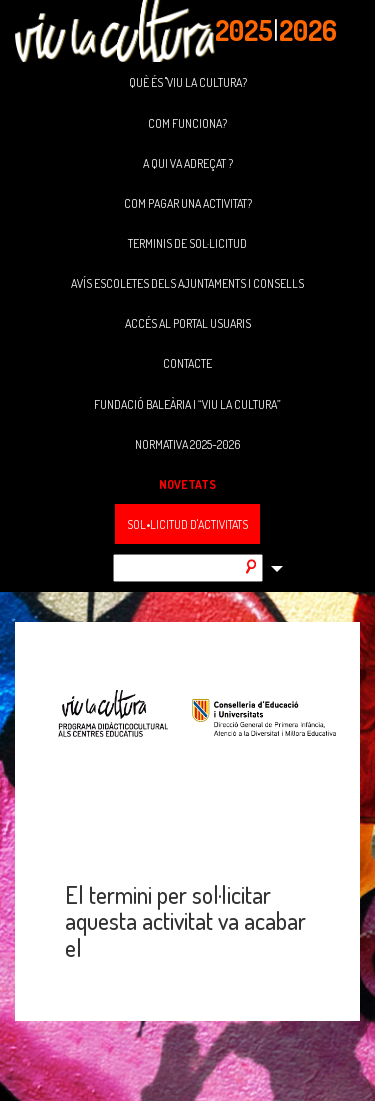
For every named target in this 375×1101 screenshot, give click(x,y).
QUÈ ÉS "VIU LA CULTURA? (188, 82)
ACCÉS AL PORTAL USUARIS (188, 323)
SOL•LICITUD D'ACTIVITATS (187, 524)
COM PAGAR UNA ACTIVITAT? (188, 203)
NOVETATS (187, 484)
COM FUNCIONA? (187, 123)
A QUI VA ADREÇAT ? (188, 163)
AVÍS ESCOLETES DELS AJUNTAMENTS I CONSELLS (187, 283)
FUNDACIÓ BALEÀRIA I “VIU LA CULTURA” (187, 404)
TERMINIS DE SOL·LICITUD (187, 243)
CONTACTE (187, 363)
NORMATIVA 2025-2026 (187, 444)
